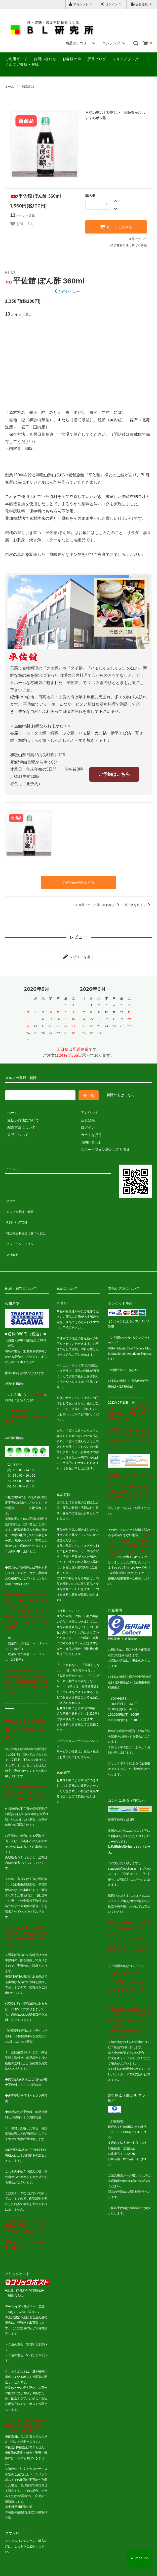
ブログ (10, 1196)
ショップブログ (125, 59)
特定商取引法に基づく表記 (128, 245)
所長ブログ (96, 59)
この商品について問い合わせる (96, 903)
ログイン (111, 4)
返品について (138, 239)
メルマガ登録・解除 (22, 64)
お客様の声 (71, 59)
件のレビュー (67, 291)
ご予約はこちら (114, 774)
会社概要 (12, 1233)
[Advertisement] (81, 359)
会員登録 (142, 4)
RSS (8, 1211)
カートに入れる (116, 227)
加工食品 (28, 86)
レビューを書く (78, 954)
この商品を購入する (78, 882)
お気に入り (22, 223)
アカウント (80, 4)
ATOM (20, 1211)
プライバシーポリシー (22, 1226)
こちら (124, 1484)
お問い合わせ (45, 59)
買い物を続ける (138, 903)
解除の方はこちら (121, 1091)
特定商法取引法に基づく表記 (28, 1218)
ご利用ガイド (16, 59)
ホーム (9, 86)
